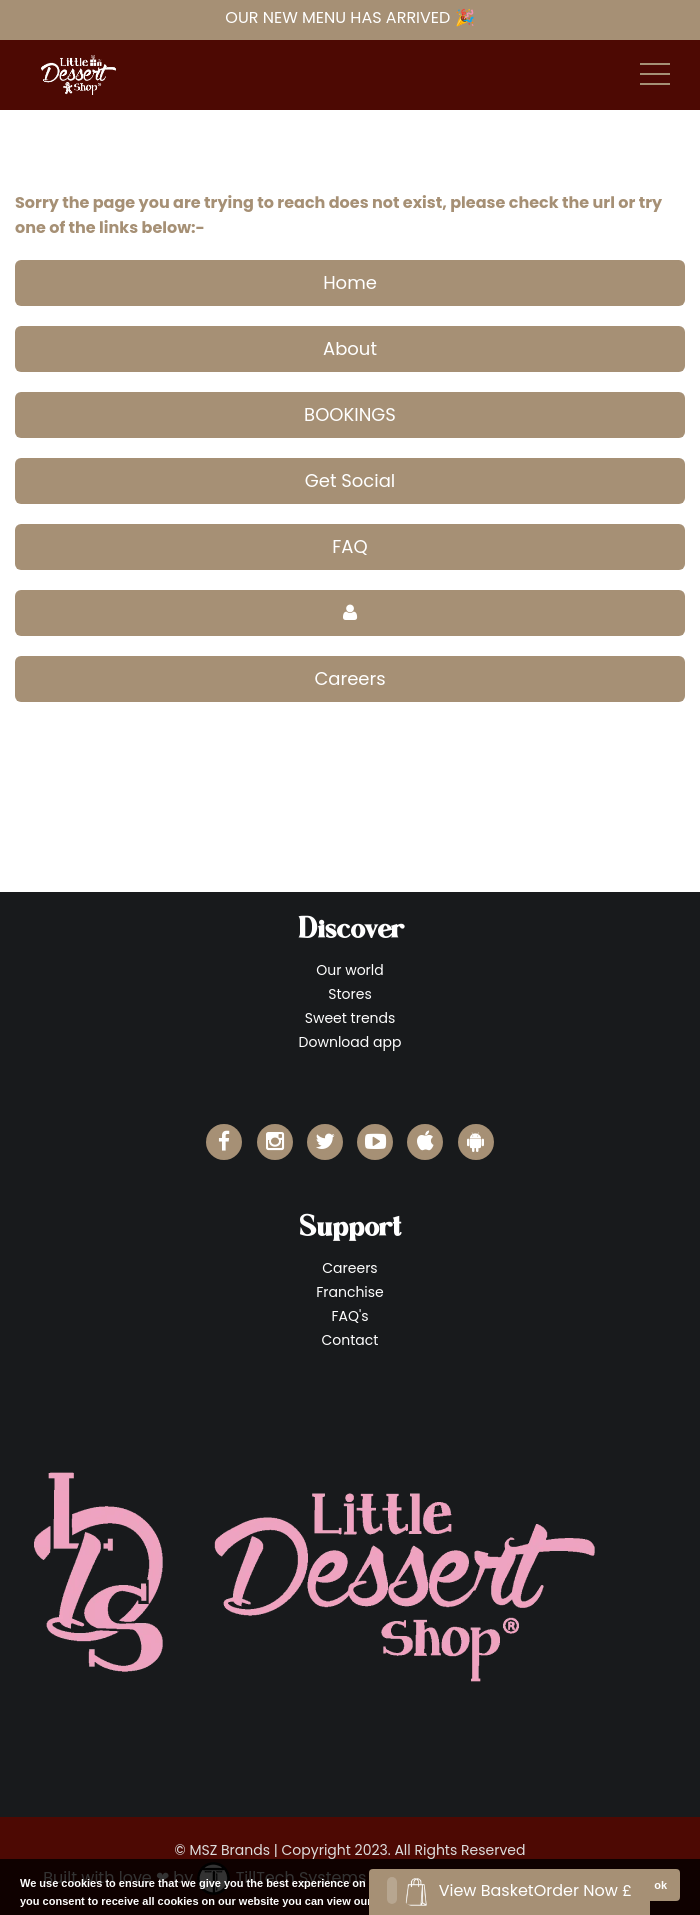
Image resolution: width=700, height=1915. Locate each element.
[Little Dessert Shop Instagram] (275, 1142)
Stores (349, 994)
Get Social (350, 480)
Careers (349, 678)
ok (660, 1885)
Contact (350, 1340)
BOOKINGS (350, 414)
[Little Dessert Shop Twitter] (325, 1142)
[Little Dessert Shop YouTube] (375, 1142)
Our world (350, 970)
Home (350, 282)
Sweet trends (350, 1018)
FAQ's (349, 1316)
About (350, 348)
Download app (350, 1042)
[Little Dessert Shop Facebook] (224, 1142)
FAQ (349, 546)
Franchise (350, 1292)
